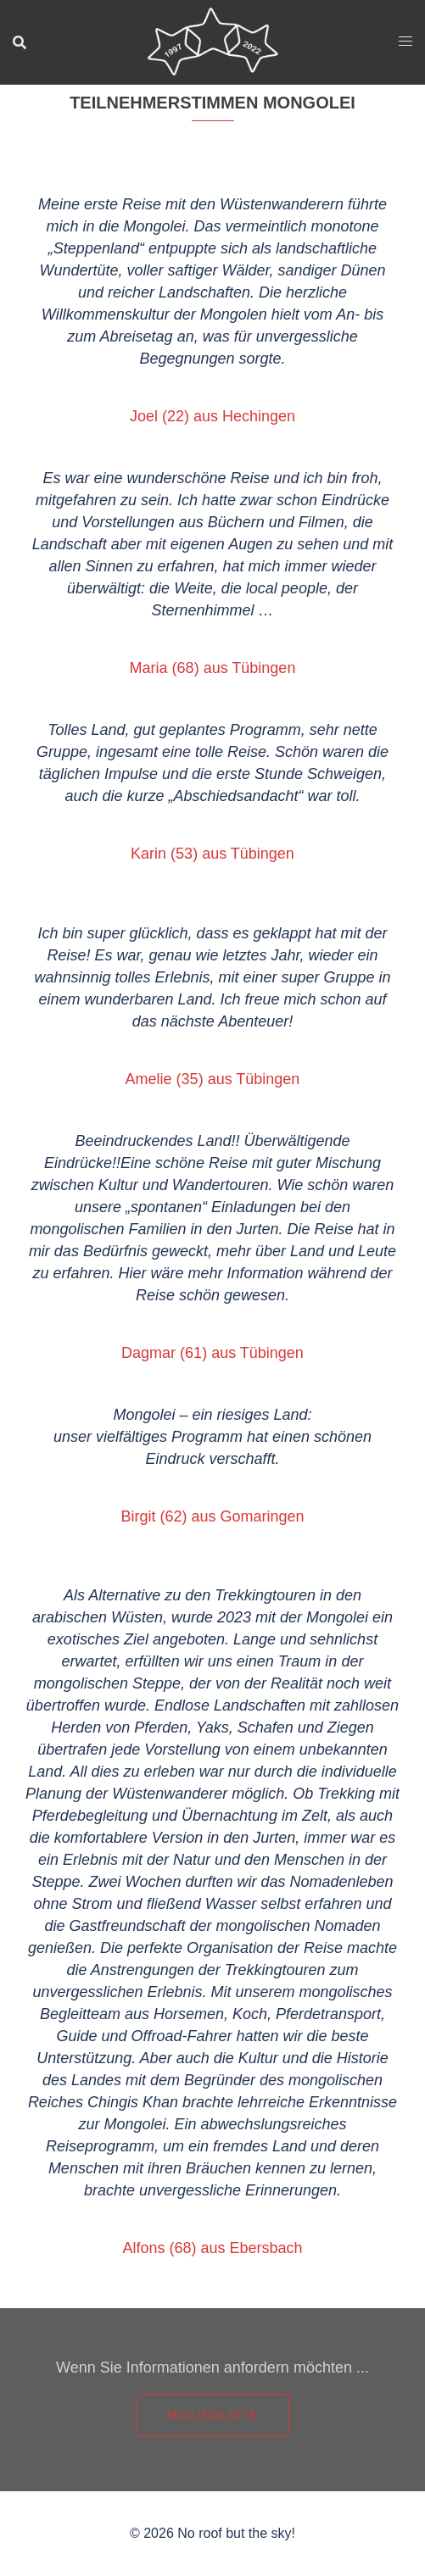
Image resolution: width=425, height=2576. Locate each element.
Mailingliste (212, 2415)
